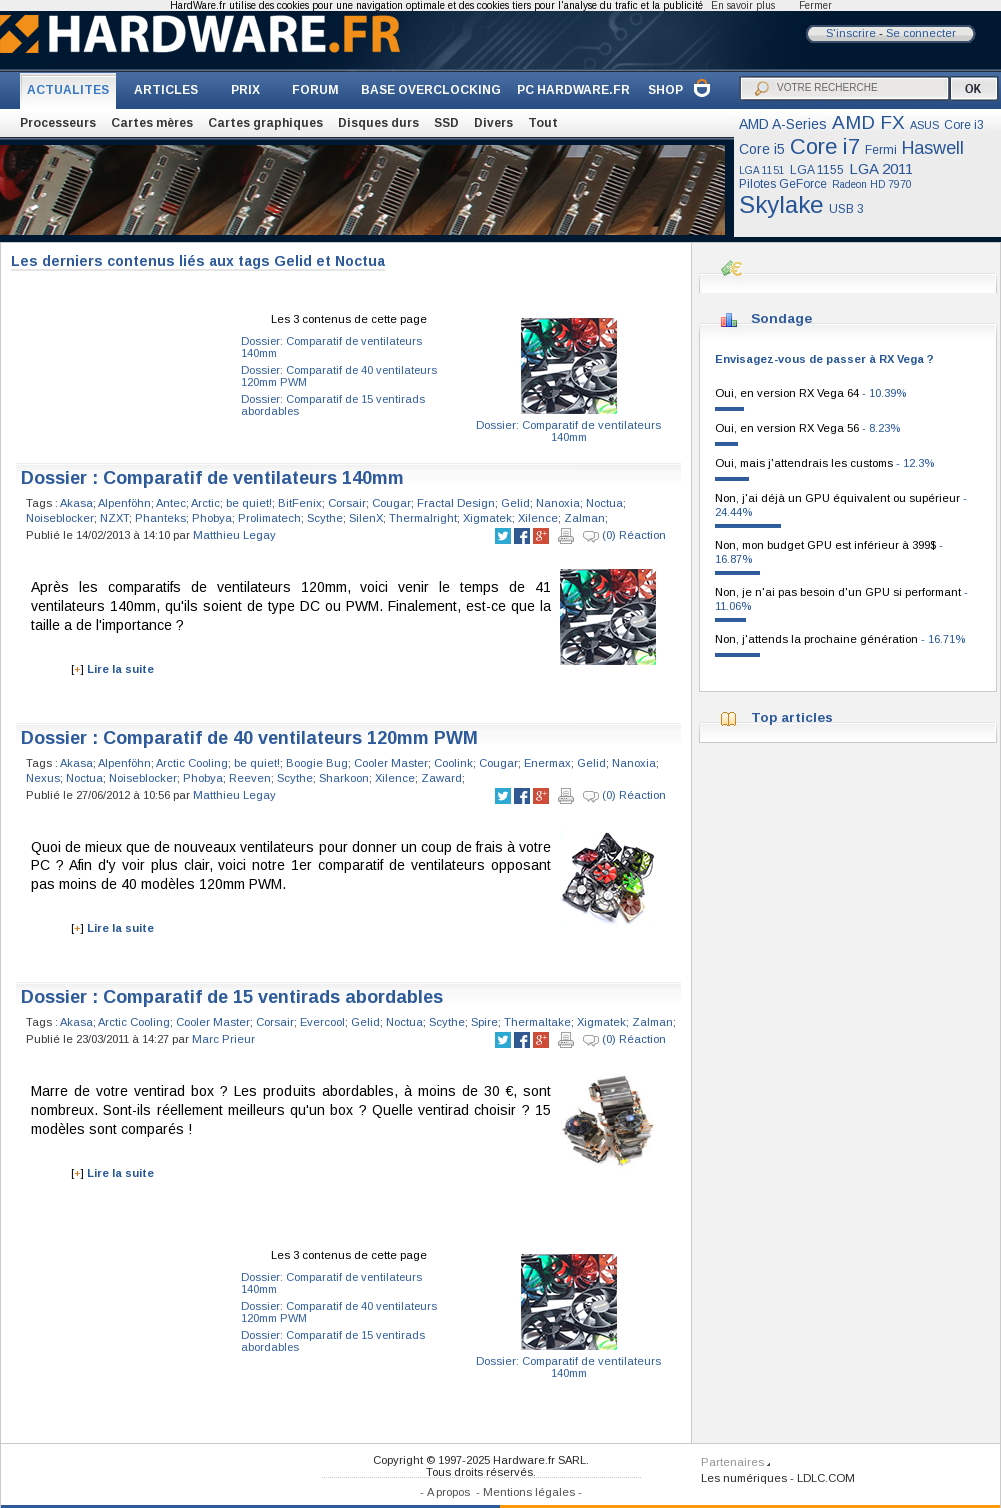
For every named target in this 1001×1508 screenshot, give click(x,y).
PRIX (245, 90)
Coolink (453, 763)
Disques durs (378, 123)
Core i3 (964, 125)
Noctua (604, 503)
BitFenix (300, 503)
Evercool (322, 1022)
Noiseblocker (60, 518)
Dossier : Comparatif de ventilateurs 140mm (212, 478)
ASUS (924, 125)
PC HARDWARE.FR (573, 90)
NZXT (114, 518)
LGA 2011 (881, 168)
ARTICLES (166, 90)
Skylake (781, 204)
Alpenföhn (124, 503)
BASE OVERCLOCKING (431, 90)
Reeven (250, 778)
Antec (171, 503)
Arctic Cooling (192, 763)
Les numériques (744, 1478)
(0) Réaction (624, 536)
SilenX (366, 518)
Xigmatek (487, 518)
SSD (446, 123)
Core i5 (762, 149)
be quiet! (249, 503)
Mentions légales (529, 1492)
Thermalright (423, 518)
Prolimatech (269, 518)
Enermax (547, 763)
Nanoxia (558, 503)
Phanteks (160, 518)
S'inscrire (851, 33)
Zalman (584, 518)
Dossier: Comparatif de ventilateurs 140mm (568, 431)
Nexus (43, 778)
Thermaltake (537, 1022)
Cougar (391, 503)
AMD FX (868, 122)
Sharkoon (344, 778)
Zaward (441, 778)
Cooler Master (391, 763)
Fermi (881, 150)
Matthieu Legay (234, 535)
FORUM (315, 90)
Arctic (205, 503)
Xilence (538, 518)
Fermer (815, 5)
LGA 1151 (762, 170)
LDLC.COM (826, 1478)
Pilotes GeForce (783, 184)
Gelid (515, 503)
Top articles (792, 717)
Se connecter (921, 33)
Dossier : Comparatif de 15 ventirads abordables (232, 997)
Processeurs (58, 123)
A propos (448, 1492)
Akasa (76, 503)
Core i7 (825, 146)
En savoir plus (743, 5)
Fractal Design (456, 503)
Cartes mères (152, 123)
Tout (543, 123)
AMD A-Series (783, 124)
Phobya (212, 518)
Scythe (325, 518)
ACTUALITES (68, 90)
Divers (493, 123)
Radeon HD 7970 (872, 184)
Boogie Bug (317, 763)
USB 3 (846, 209)
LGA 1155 (817, 170)
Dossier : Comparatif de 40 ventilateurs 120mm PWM (249, 738)
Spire (484, 1022)
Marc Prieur (223, 1039)
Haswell (933, 148)
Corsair (347, 503)
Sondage (781, 318)
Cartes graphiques (265, 123)
